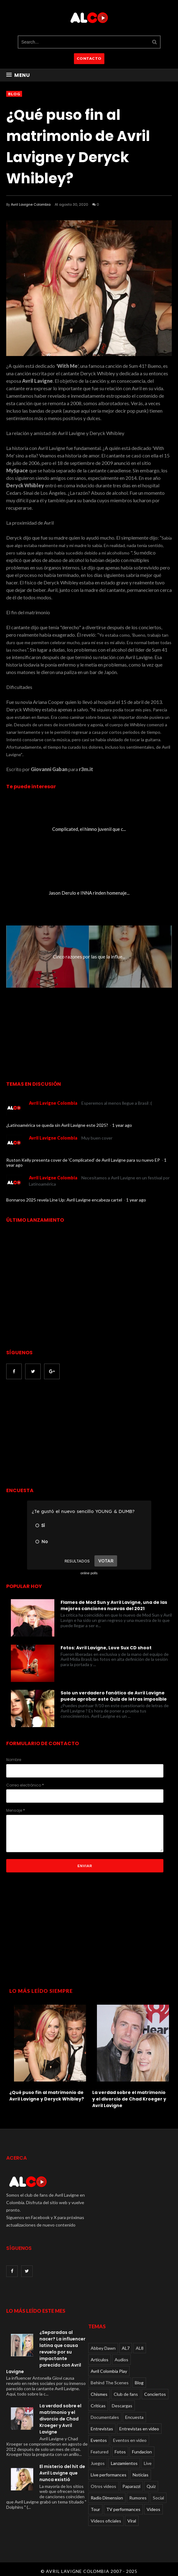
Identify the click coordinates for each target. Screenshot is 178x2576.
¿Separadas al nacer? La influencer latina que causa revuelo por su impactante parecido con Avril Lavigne (45, 2352)
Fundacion (142, 2451)
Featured (99, 2451)
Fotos (120, 2451)
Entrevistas (102, 2428)
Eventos (99, 2440)
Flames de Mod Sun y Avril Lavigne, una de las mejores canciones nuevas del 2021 (114, 1605)
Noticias (140, 2474)
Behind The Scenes (110, 2382)
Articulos (99, 2359)
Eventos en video (130, 2440)
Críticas (98, 2405)
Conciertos (155, 2394)
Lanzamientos (124, 2463)
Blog (14, 93)
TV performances (123, 2509)
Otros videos (103, 2486)
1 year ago (122, 1125)
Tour (95, 2509)
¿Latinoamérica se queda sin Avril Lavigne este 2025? (57, 1125)
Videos (153, 2509)
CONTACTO (89, 58)
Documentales (105, 2417)
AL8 (140, 2348)
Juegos (98, 2463)
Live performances (108, 2474)
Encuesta (134, 2417)
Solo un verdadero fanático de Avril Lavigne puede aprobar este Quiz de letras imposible (114, 1696)
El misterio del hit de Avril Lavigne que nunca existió (62, 2473)
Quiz (151, 2486)
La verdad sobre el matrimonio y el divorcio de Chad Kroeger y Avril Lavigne (129, 2099)
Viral (131, 2520)
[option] (47, 2051)
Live (148, 2463)
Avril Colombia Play (109, 2371)
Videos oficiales (106, 2520)
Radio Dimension (107, 2497)
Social (158, 2497)
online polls (89, 1573)
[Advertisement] (58, 1434)
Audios (121, 2359)
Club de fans (126, 2394)
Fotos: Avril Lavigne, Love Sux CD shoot (106, 1648)
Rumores (138, 2497)
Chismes (99, 2394)
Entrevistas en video (139, 2428)
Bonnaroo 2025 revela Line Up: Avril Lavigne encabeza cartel (64, 1199)
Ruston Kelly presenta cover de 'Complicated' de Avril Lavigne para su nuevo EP (83, 1160)
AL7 (126, 2348)
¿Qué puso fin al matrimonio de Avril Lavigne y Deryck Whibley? (46, 2095)
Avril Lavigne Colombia (31, 204)
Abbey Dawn (103, 2348)
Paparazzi (131, 2486)
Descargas (122, 2405)
